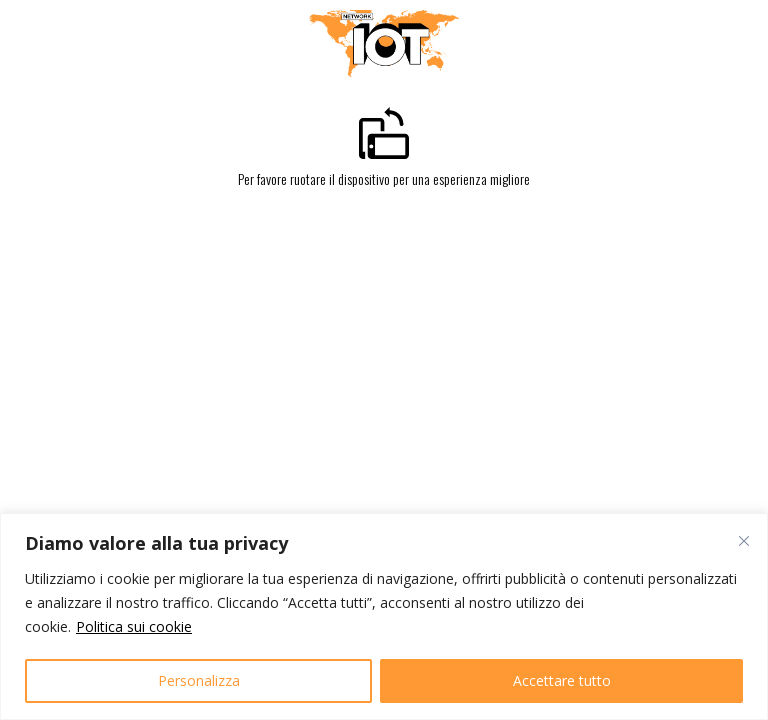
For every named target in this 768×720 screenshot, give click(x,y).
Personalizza (199, 680)
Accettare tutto (562, 680)
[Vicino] (744, 541)
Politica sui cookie (134, 626)
